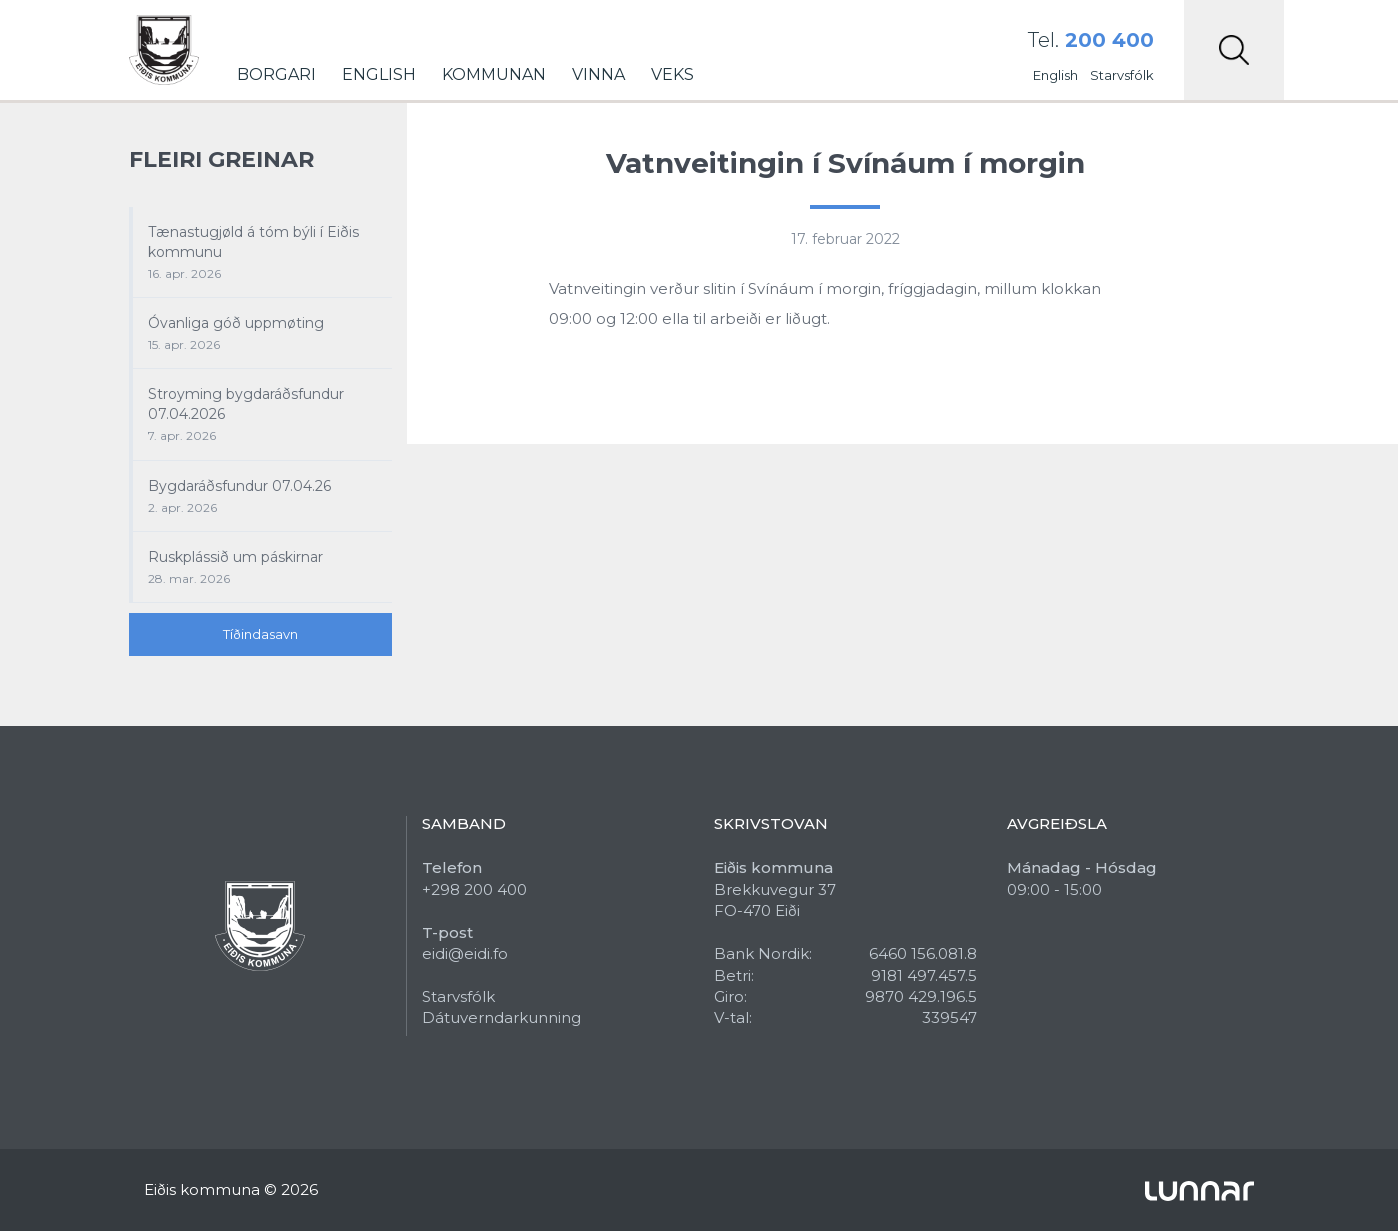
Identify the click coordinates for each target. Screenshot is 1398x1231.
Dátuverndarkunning (501, 1017)
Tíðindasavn (260, 634)
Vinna (598, 74)
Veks (672, 74)
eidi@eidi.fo (465, 953)
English (379, 74)
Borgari (276, 74)
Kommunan (494, 74)
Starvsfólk (1122, 75)
